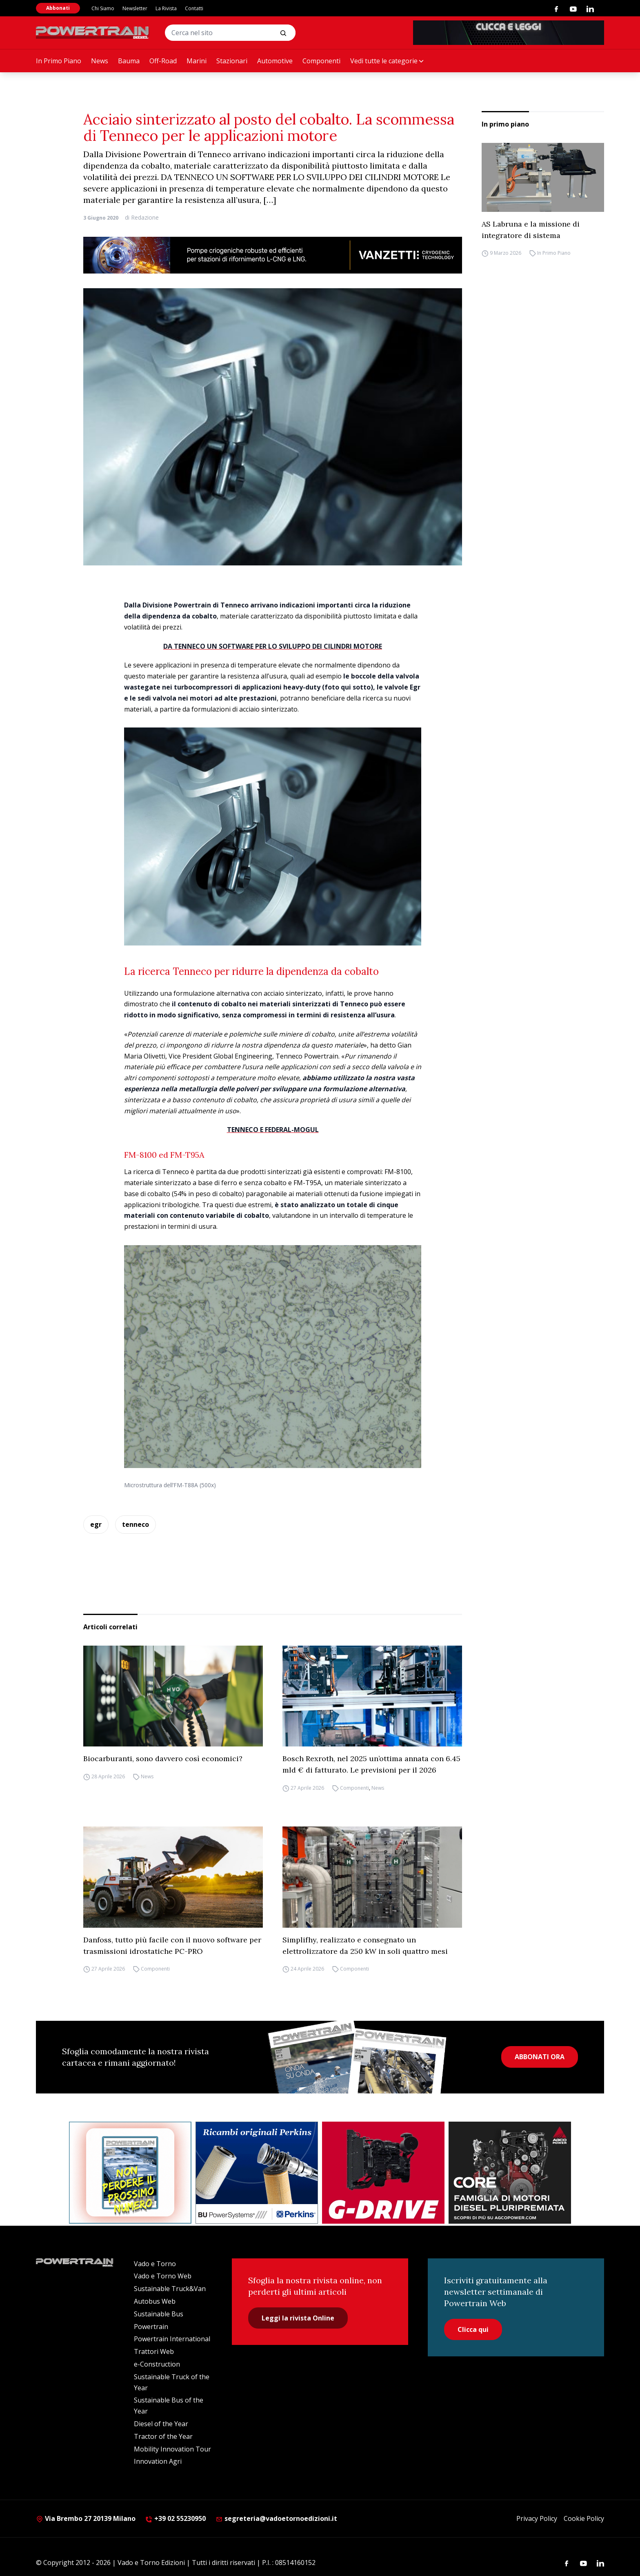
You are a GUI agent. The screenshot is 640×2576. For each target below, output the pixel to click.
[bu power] (257, 2173)
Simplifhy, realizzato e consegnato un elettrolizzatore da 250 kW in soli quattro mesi (365, 1945)
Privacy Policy (536, 2518)
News (99, 60)
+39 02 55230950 (175, 2518)
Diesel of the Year (161, 2423)
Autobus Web (155, 2301)
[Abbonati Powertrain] (130, 2173)
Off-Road (163, 60)
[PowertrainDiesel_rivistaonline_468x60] (508, 32)
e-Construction (157, 2364)
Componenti (321, 60)
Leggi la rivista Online (298, 2318)
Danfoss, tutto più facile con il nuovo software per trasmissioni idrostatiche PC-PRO (172, 1945)
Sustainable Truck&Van (170, 2288)
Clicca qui (473, 2329)
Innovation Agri (158, 2461)
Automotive (275, 60)
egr (96, 1524)
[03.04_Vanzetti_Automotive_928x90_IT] (272, 255)
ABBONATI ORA (539, 2056)
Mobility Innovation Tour (172, 2449)
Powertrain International (172, 2338)
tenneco (135, 1524)
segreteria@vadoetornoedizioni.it (276, 2518)
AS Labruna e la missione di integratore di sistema (531, 229)
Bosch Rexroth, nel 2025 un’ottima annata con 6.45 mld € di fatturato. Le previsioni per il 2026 (371, 1764)
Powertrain (151, 2326)
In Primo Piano (58, 60)
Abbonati (58, 7)
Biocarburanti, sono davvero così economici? (162, 1758)
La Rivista (166, 8)
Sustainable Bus (158, 2313)
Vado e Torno (155, 2263)
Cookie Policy (584, 2518)
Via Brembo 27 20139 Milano (86, 2518)
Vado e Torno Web (162, 2275)
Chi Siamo (102, 8)
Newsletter (134, 8)
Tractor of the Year (163, 2436)
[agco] (510, 2173)
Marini (197, 60)
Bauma (129, 60)
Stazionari (231, 60)
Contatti (194, 8)
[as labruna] (383, 2173)
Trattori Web (154, 2351)
